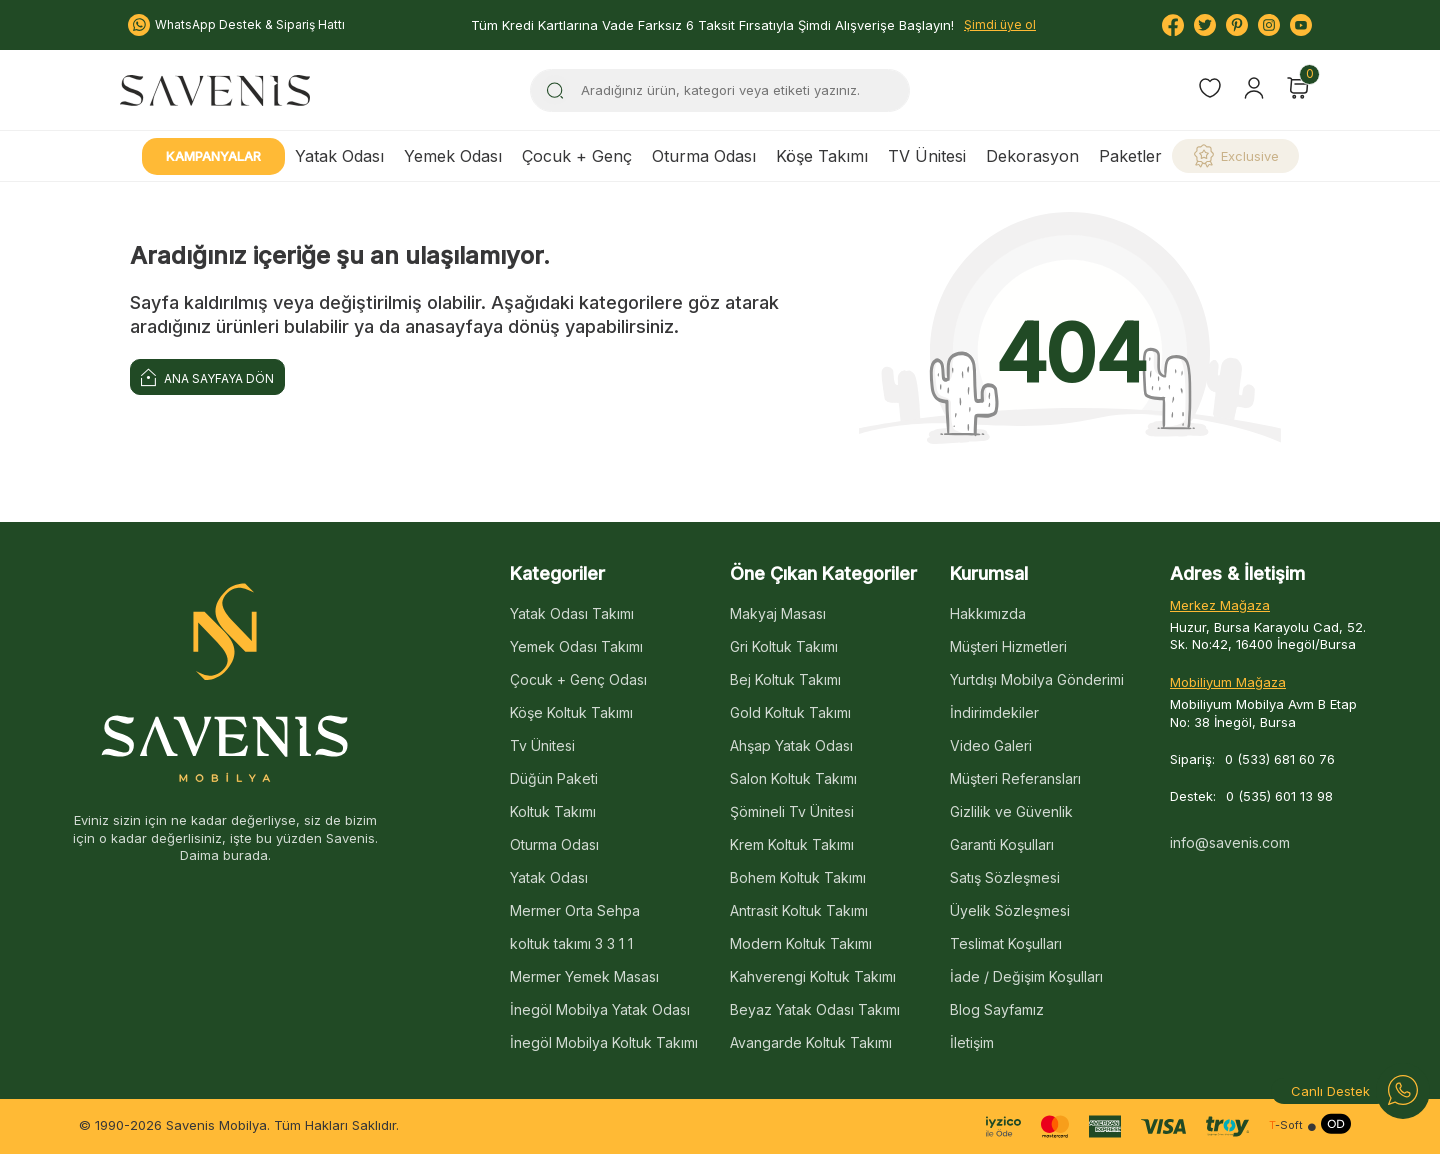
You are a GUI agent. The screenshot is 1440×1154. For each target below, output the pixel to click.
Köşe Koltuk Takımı (571, 712)
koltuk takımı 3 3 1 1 (571, 943)
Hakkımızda (988, 613)
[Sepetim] (1298, 88)
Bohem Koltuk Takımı (798, 877)
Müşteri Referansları (1015, 778)
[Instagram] (1269, 25)
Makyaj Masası (778, 613)
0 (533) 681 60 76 (1280, 759)
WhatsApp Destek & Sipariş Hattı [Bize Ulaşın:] (236, 25)
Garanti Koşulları (1002, 844)
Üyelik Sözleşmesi (1010, 910)
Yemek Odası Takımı (576, 646)
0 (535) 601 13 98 (1279, 796)
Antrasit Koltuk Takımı (799, 910)
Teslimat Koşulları (1006, 943)
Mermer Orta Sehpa (575, 910)
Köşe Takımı (822, 156)
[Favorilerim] (1210, 90)
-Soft (1286, 1125)
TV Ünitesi (927, 156)
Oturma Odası (704, 156)
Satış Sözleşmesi (1005, 877)
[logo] (215, 90)
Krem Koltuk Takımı (792, 844)
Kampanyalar (213, 156)
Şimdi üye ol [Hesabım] (1000, 24)
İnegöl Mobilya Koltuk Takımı (604, 1042)
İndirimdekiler (994, 712)
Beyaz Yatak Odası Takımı (815, 1009)
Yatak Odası (339, 156)
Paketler (1130, 156)
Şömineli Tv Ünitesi (792, 811)
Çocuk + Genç (577, 156)
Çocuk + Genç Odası (578, 679)
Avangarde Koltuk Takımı (811, 1042)
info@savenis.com (1230, 842)
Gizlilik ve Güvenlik (1011, 811)
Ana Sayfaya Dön (207, 376)
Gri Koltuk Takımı (784, 646)
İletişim (972, 1042)
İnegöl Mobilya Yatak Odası (600, 1009)
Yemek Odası (453, 156)
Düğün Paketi (554, 778)
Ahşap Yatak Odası (791, 745)
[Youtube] (1301, 25)
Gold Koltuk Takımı (790, 712)
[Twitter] (1205, 25)
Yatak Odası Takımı (572, 613)
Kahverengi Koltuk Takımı (813, 976)
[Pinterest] (1237, 25)
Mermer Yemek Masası (584, 976)
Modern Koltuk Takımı (801, 943)
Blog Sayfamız (997, 1009)
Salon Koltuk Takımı (793, 778)
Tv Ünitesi (542, 745)
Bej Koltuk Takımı (785, 679)
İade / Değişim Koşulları (1026, 976)
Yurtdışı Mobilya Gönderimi (1037, 679)
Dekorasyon (1032, 156)
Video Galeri (991, 745)
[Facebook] (1173, 25)
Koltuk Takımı (553, 811)
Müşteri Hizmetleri (1008, 646)
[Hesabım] (1254, 88)
